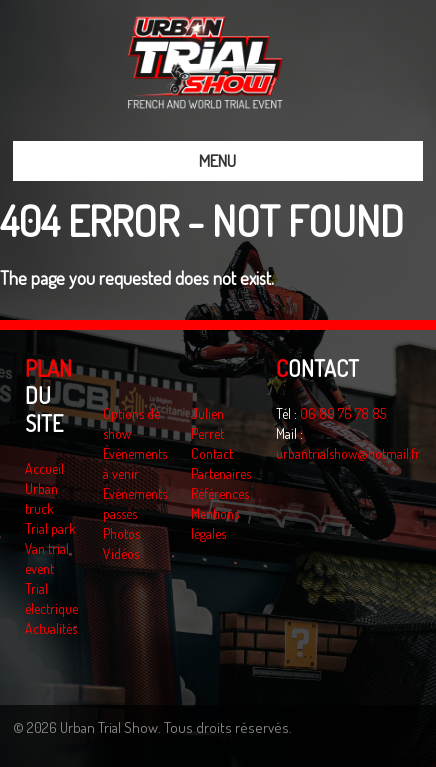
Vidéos (121, 553)
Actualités (51, 628)
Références (220, 493)
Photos (121, 533)
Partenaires (221, 473)
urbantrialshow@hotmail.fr (348, 453)
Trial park (50, 528)
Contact (212, 453)
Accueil (44, 468)
